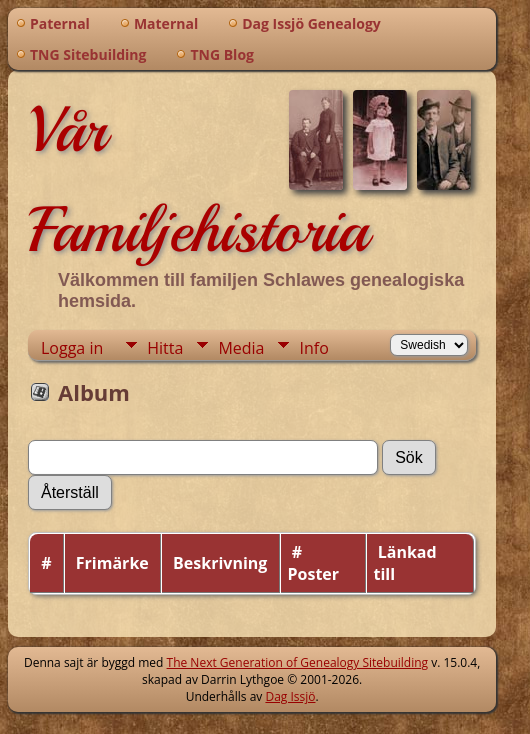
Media (241, 348)
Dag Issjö (290, 696)
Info (313, 348)
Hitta (165, 348)
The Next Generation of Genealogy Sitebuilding (298, 662)
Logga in (72, 348)
